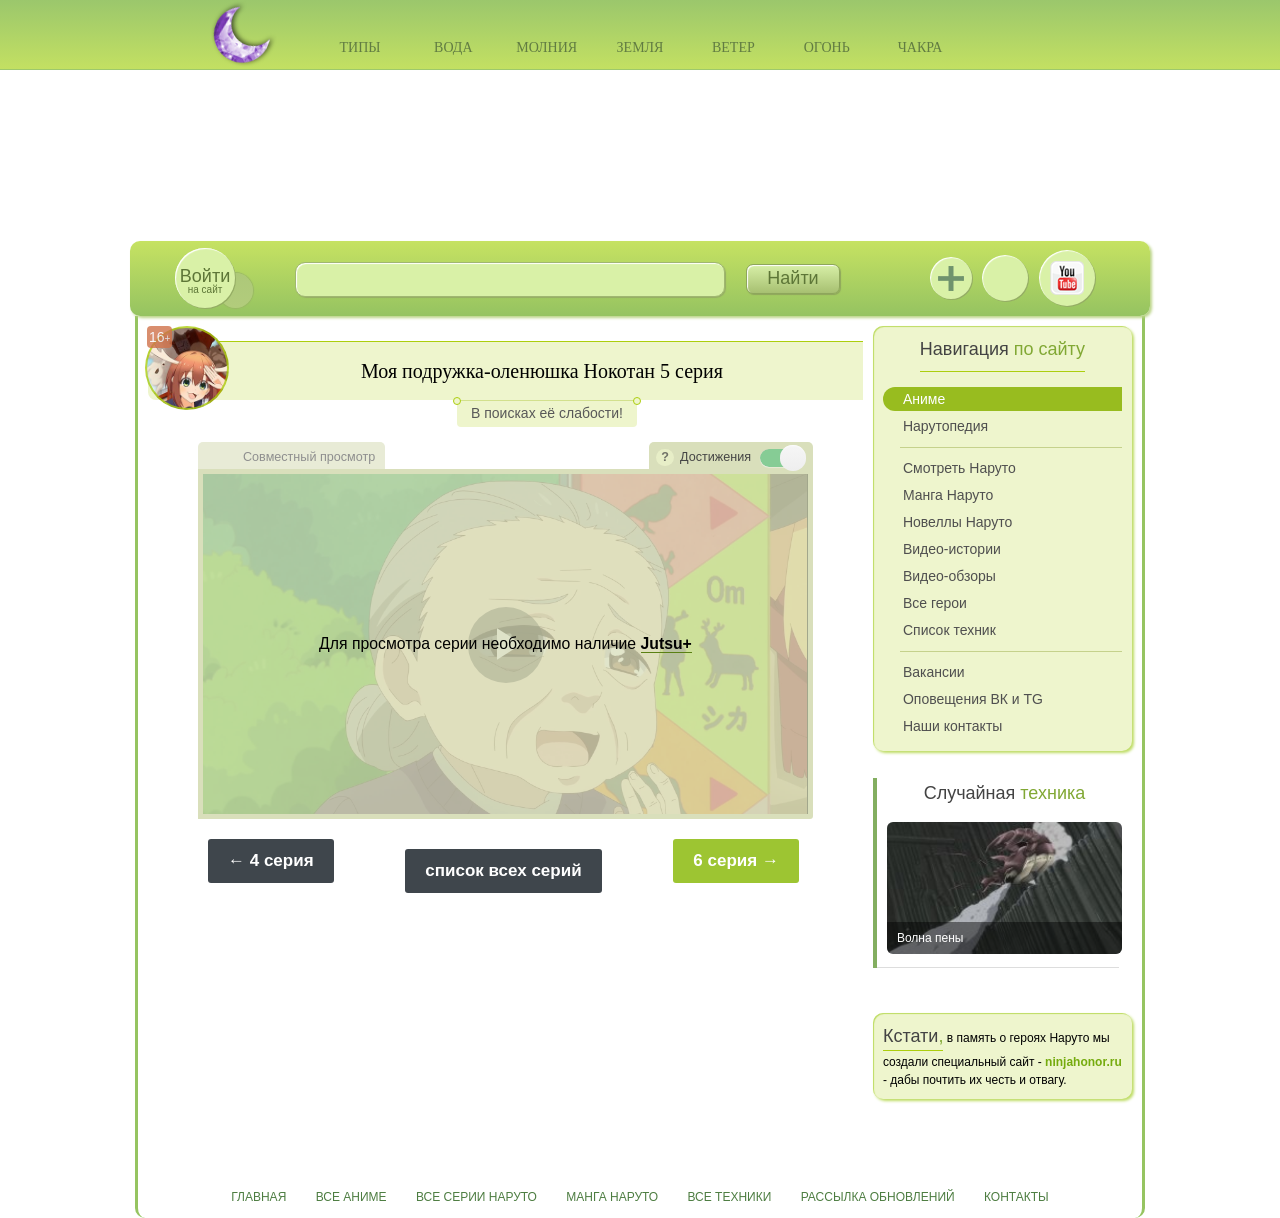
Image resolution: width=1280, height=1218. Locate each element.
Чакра (920, 47)
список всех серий (503, 870)
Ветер (733, 47)
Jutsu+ (951, 278)
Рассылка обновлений (878, 1197)
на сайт (205, 280)
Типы (359, 47)
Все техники (729, 1197)
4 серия (282, 860)
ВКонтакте (1005, 278)
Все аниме (351, 1197)
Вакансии (934, 672)
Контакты (1016, 1197)
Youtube (1067, 278)
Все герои (935, 603)
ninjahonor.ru (1083, 1062)
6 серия (725, 860)
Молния (546, 47)
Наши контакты (952, 726)
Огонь (827, 47)
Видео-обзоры (949, 576)
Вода (453, 47)
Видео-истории (952, 549)
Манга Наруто (948, 495)
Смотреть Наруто (959, 468)
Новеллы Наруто (957, 522)
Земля (640, 47)
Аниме (924, 399)
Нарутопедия (945, 426)
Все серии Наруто (476, 1197)
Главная (258, 1197)
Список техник (949, 630)
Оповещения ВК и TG (973, 699)
